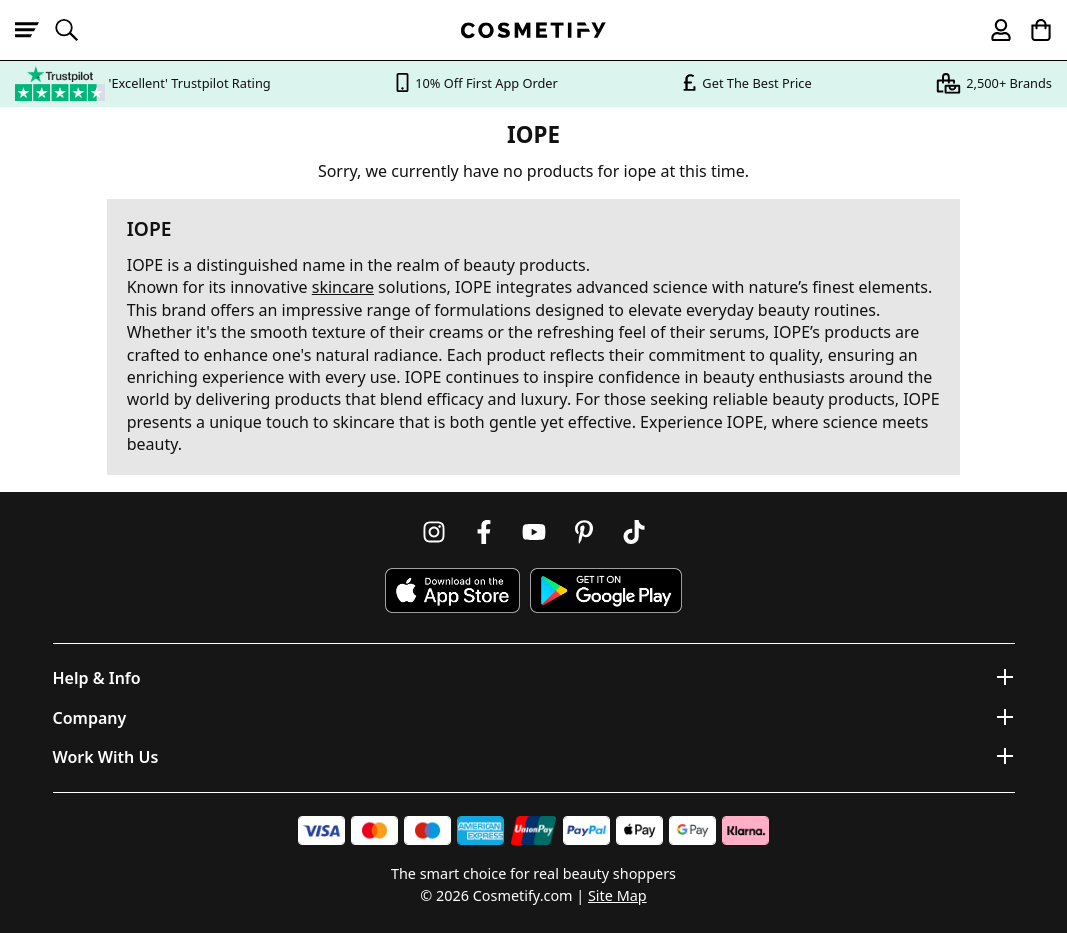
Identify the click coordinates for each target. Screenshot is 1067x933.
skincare (343, 287)
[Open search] (75, 30)
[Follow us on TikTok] (634, 532)
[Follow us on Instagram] (434, 532)
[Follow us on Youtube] (534, 532)
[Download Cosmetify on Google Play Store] (606, 590)
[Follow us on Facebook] (484, 532)
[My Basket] (1032, 30)
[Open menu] (35, 30)
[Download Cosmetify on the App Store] (452, 590)
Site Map (617, 895)
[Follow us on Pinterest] (584, 532)
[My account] (992, 30)
